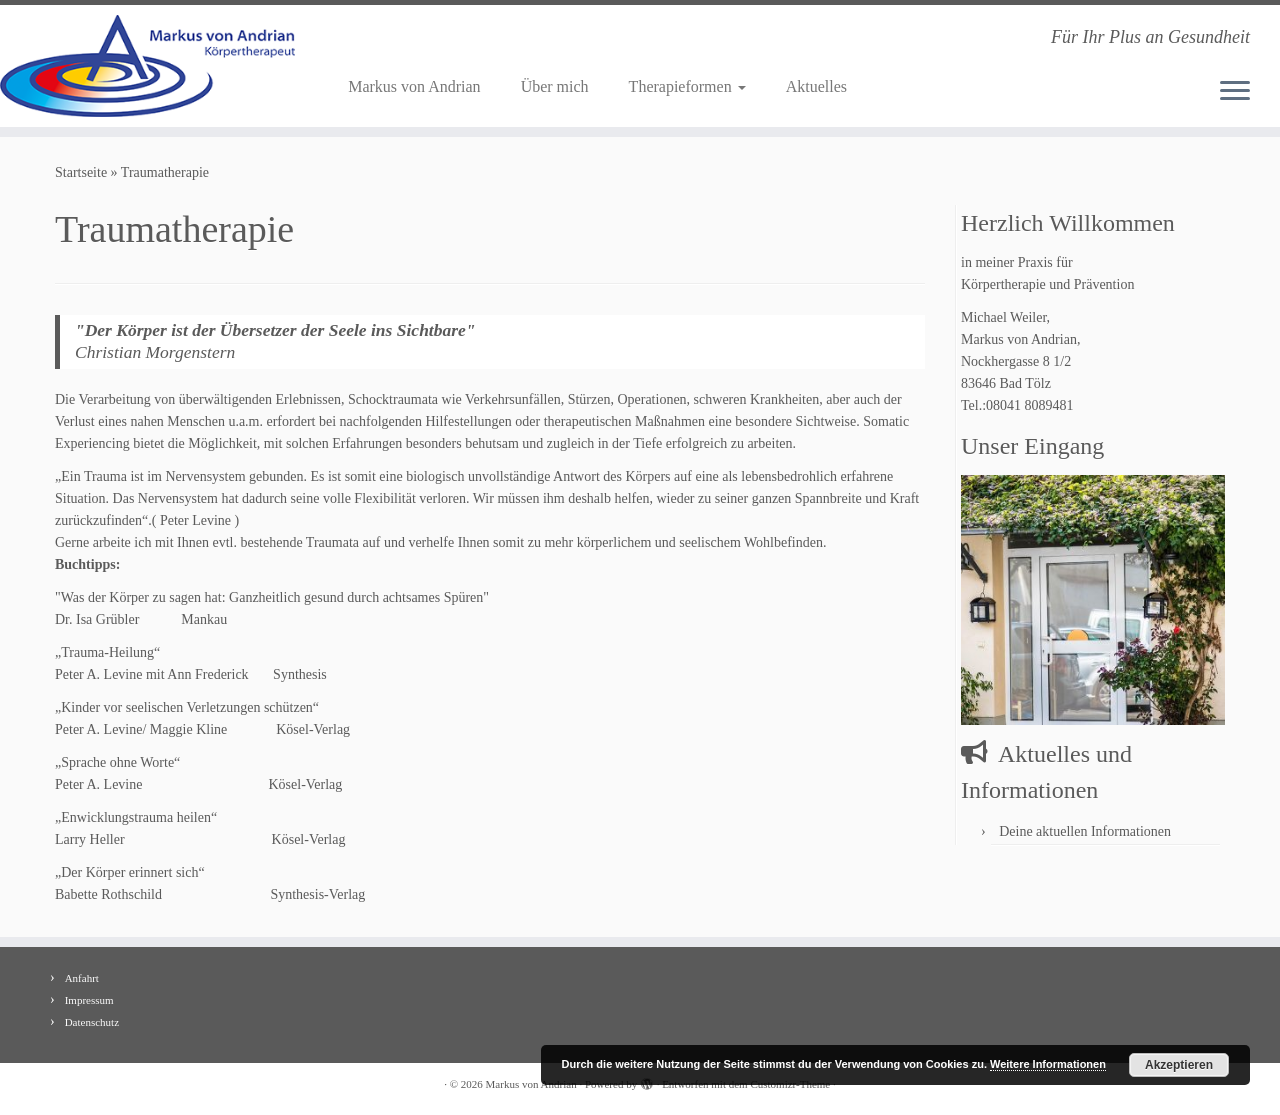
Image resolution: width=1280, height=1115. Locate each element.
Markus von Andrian (414, 86)
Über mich (555, 86)
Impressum (89, 1000)
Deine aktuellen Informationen (1085, 831)
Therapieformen (687, 86)
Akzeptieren (1179, 1065)
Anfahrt (82, 978)
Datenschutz (92, 1022)
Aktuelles (816, 86)
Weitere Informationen (1048, 1064)
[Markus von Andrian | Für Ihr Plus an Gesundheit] (147, 66)
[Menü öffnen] (1235, 92)
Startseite (81, 172)
